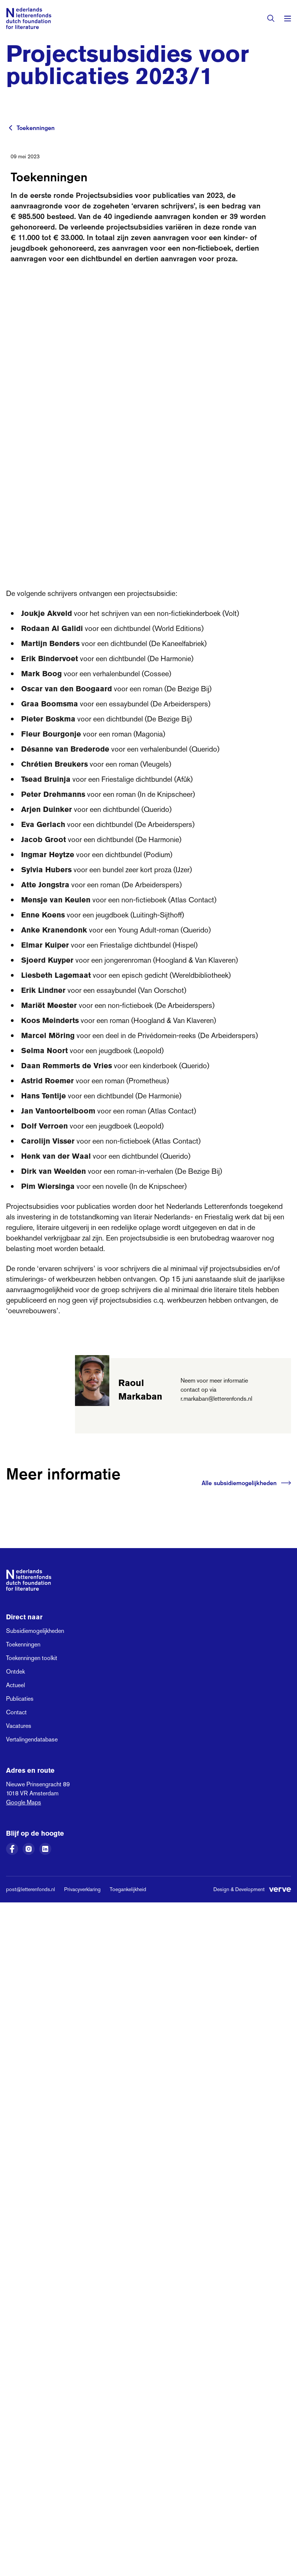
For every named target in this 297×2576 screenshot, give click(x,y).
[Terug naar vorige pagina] (10, 127)
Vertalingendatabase (32, 1739)
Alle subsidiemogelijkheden (246, 1483)
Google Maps (23, 1802)
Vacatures (18, 1726)
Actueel (15, 1685)
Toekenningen (36, 128)
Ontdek (15, 1671)
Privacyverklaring (82, 1889)
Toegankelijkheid (128, 1889)
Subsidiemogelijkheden (35, 1631)
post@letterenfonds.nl (30, 1889)
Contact (16, 1712)
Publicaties (20, 1699)
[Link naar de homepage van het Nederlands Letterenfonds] (28, 18)
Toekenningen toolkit (31, 1658)
